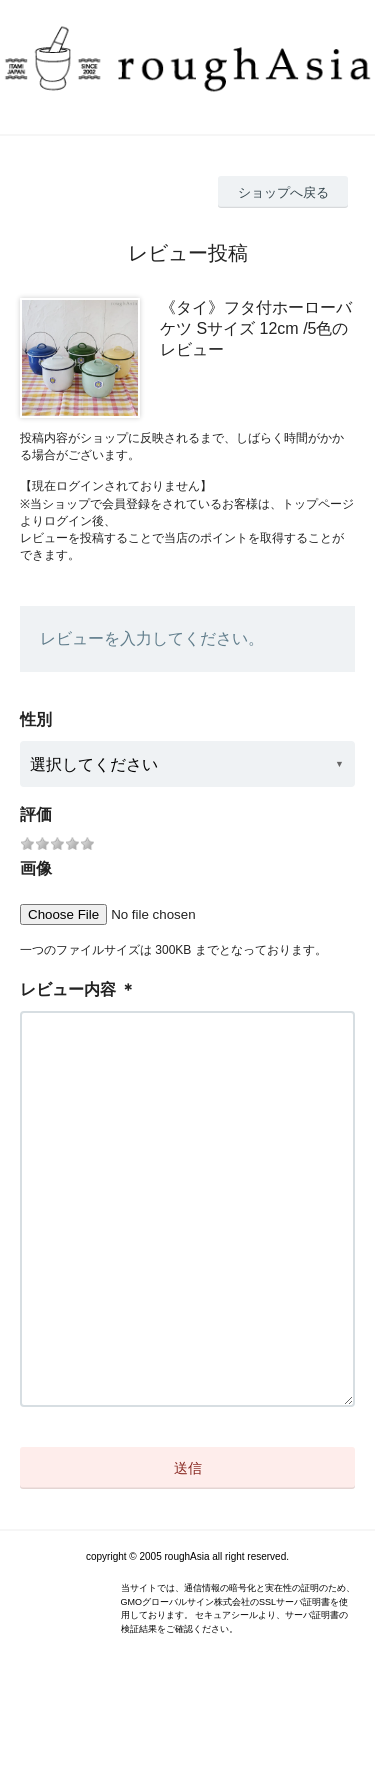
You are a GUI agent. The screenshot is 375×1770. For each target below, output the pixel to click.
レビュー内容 (68, 989)
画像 (36, 868)
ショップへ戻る (283, 192)
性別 (36, 719)
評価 (36, 814)
